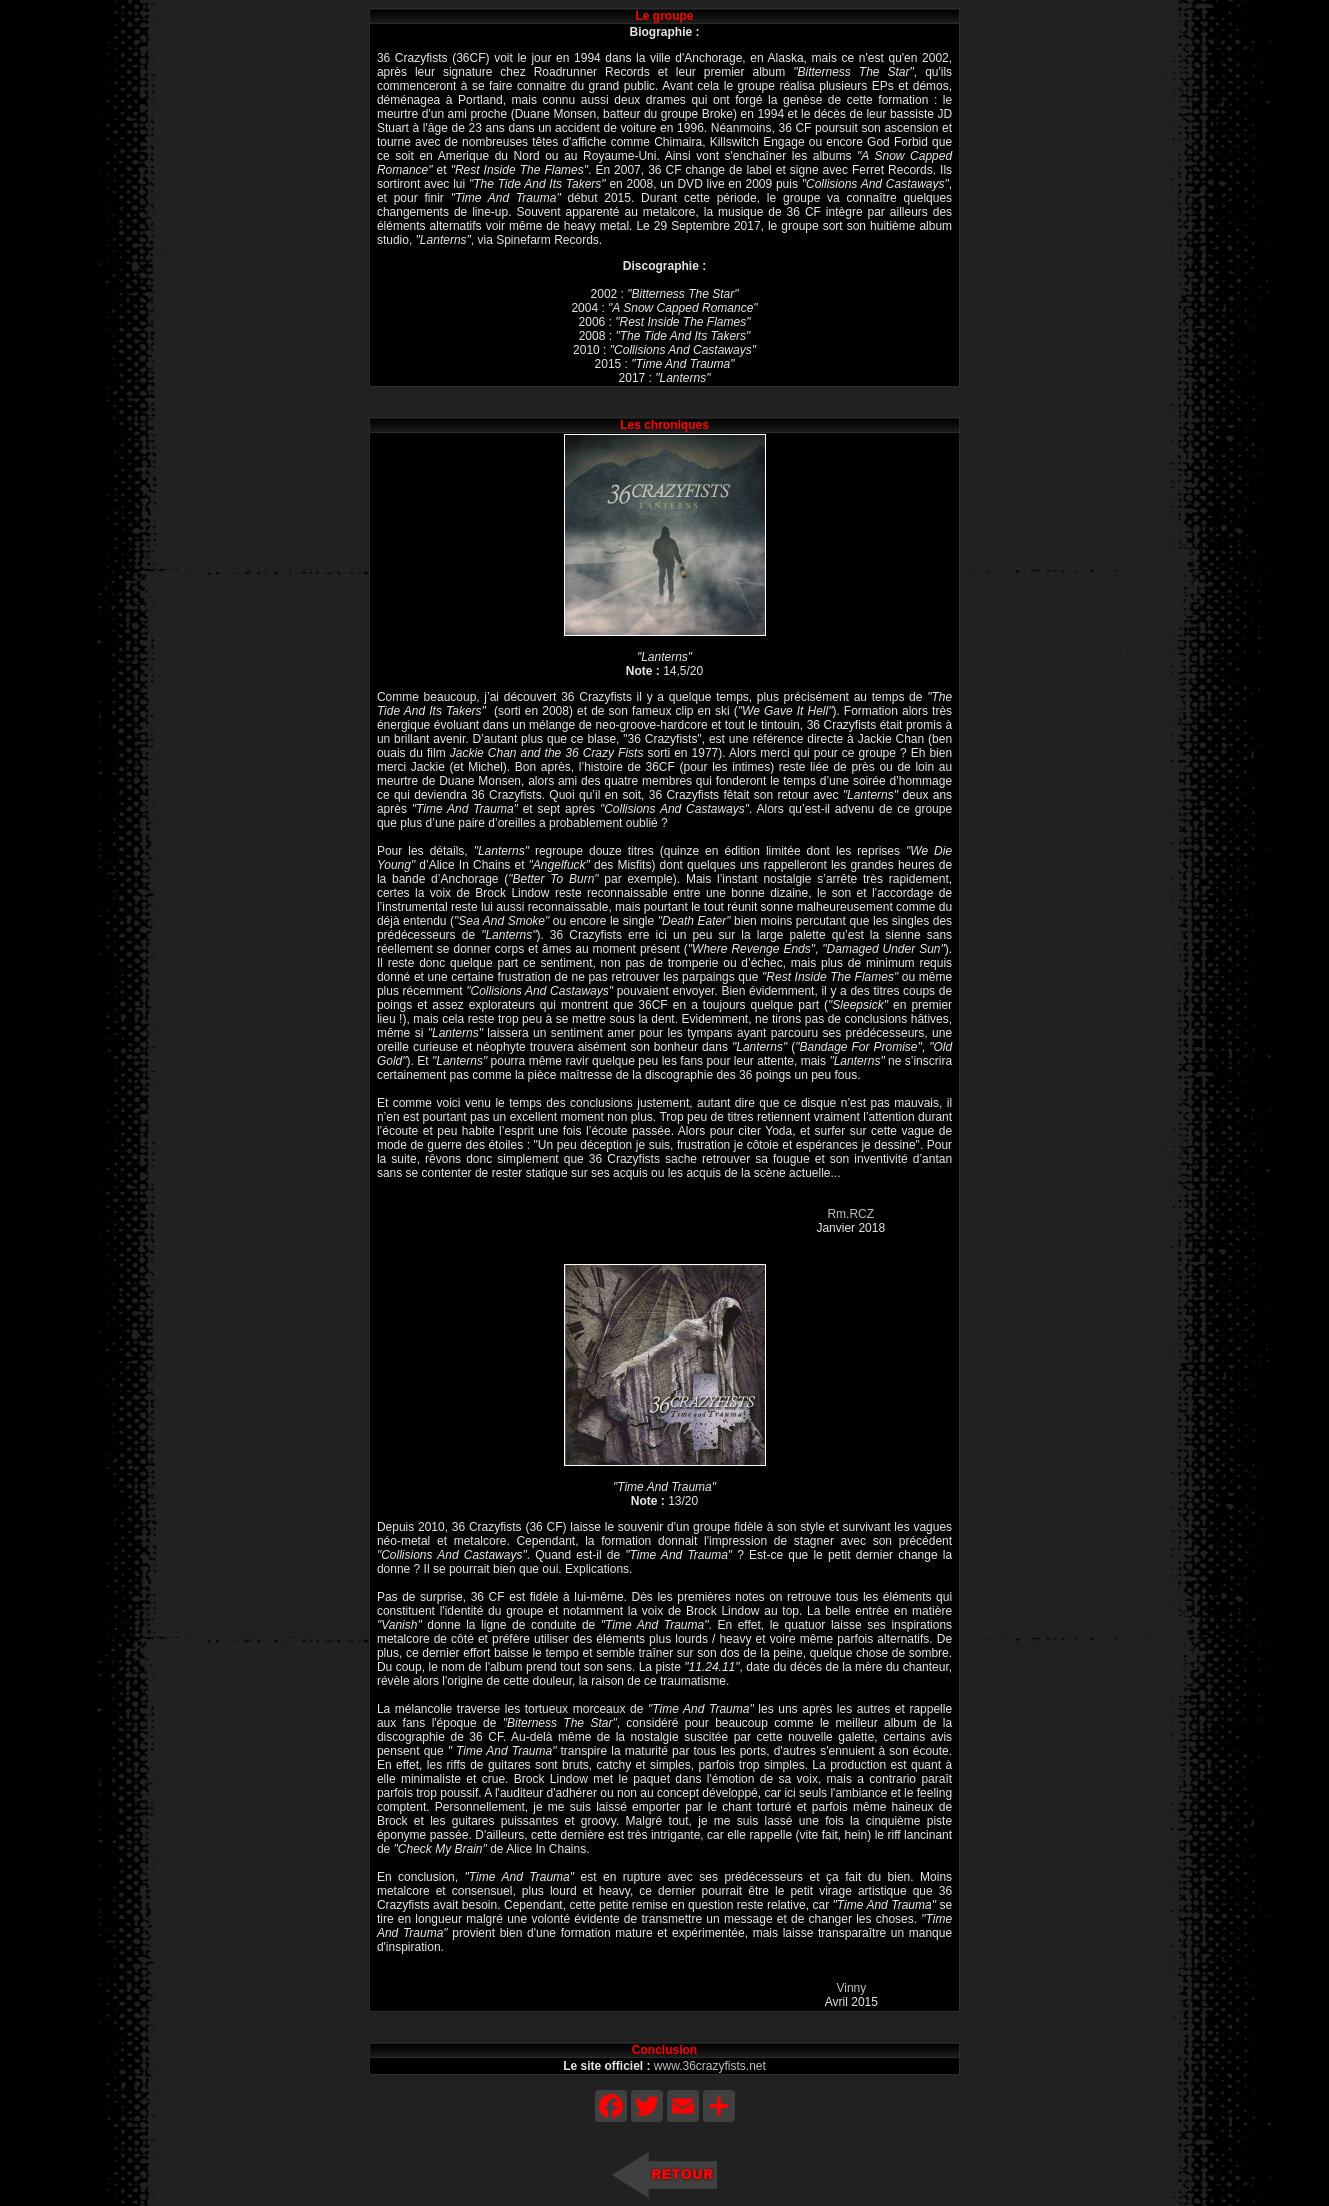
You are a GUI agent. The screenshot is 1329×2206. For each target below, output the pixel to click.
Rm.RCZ (850, 1214)
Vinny (851, 1988)
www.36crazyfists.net (710, 2066)
